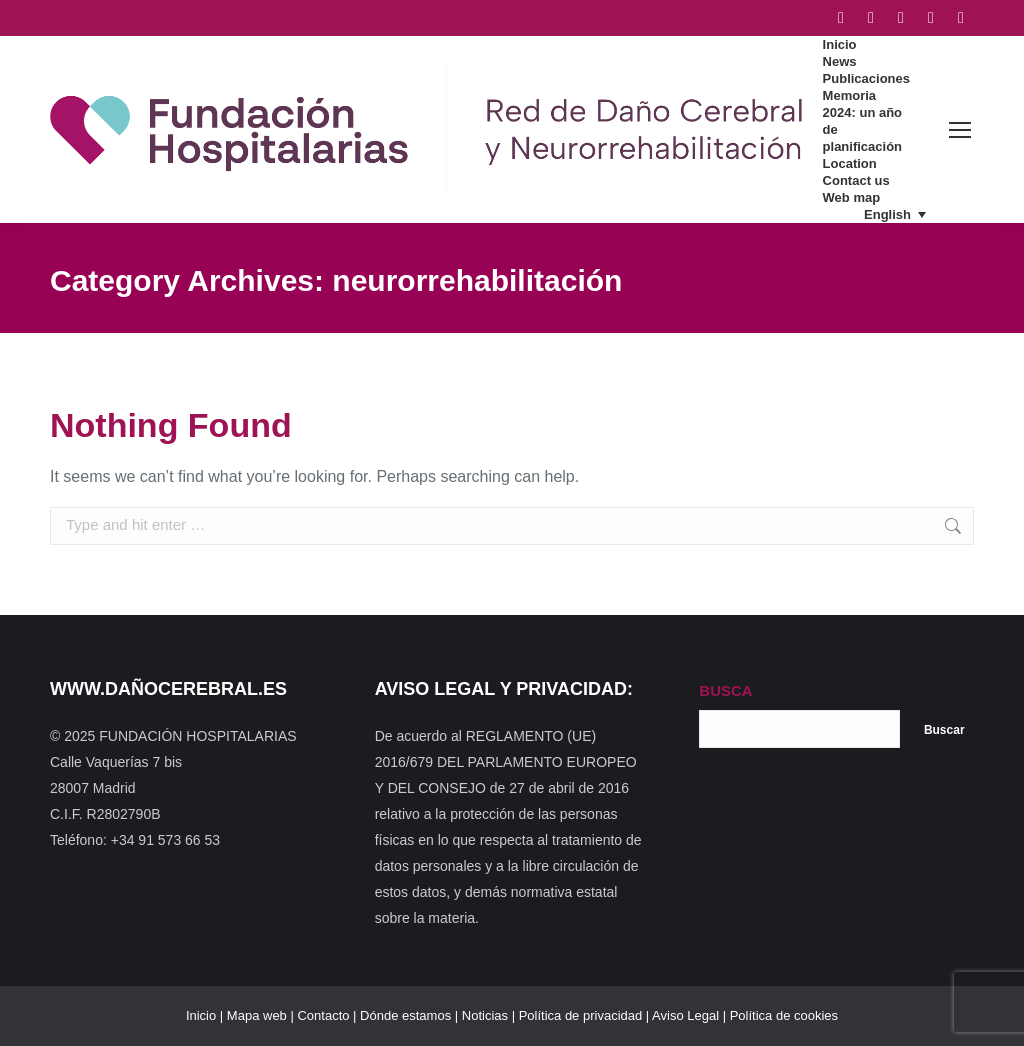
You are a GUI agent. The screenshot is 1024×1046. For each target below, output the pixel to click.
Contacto (323, 1015)
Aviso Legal (685, 1015)
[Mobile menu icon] (960, 130)
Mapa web (257, 1015)
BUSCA (725, 690)
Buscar (944, 730)
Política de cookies (784, 1015)
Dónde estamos (405, 1015)
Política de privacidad (581, 1015)
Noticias (485, 1015)
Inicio (201, 1015)
